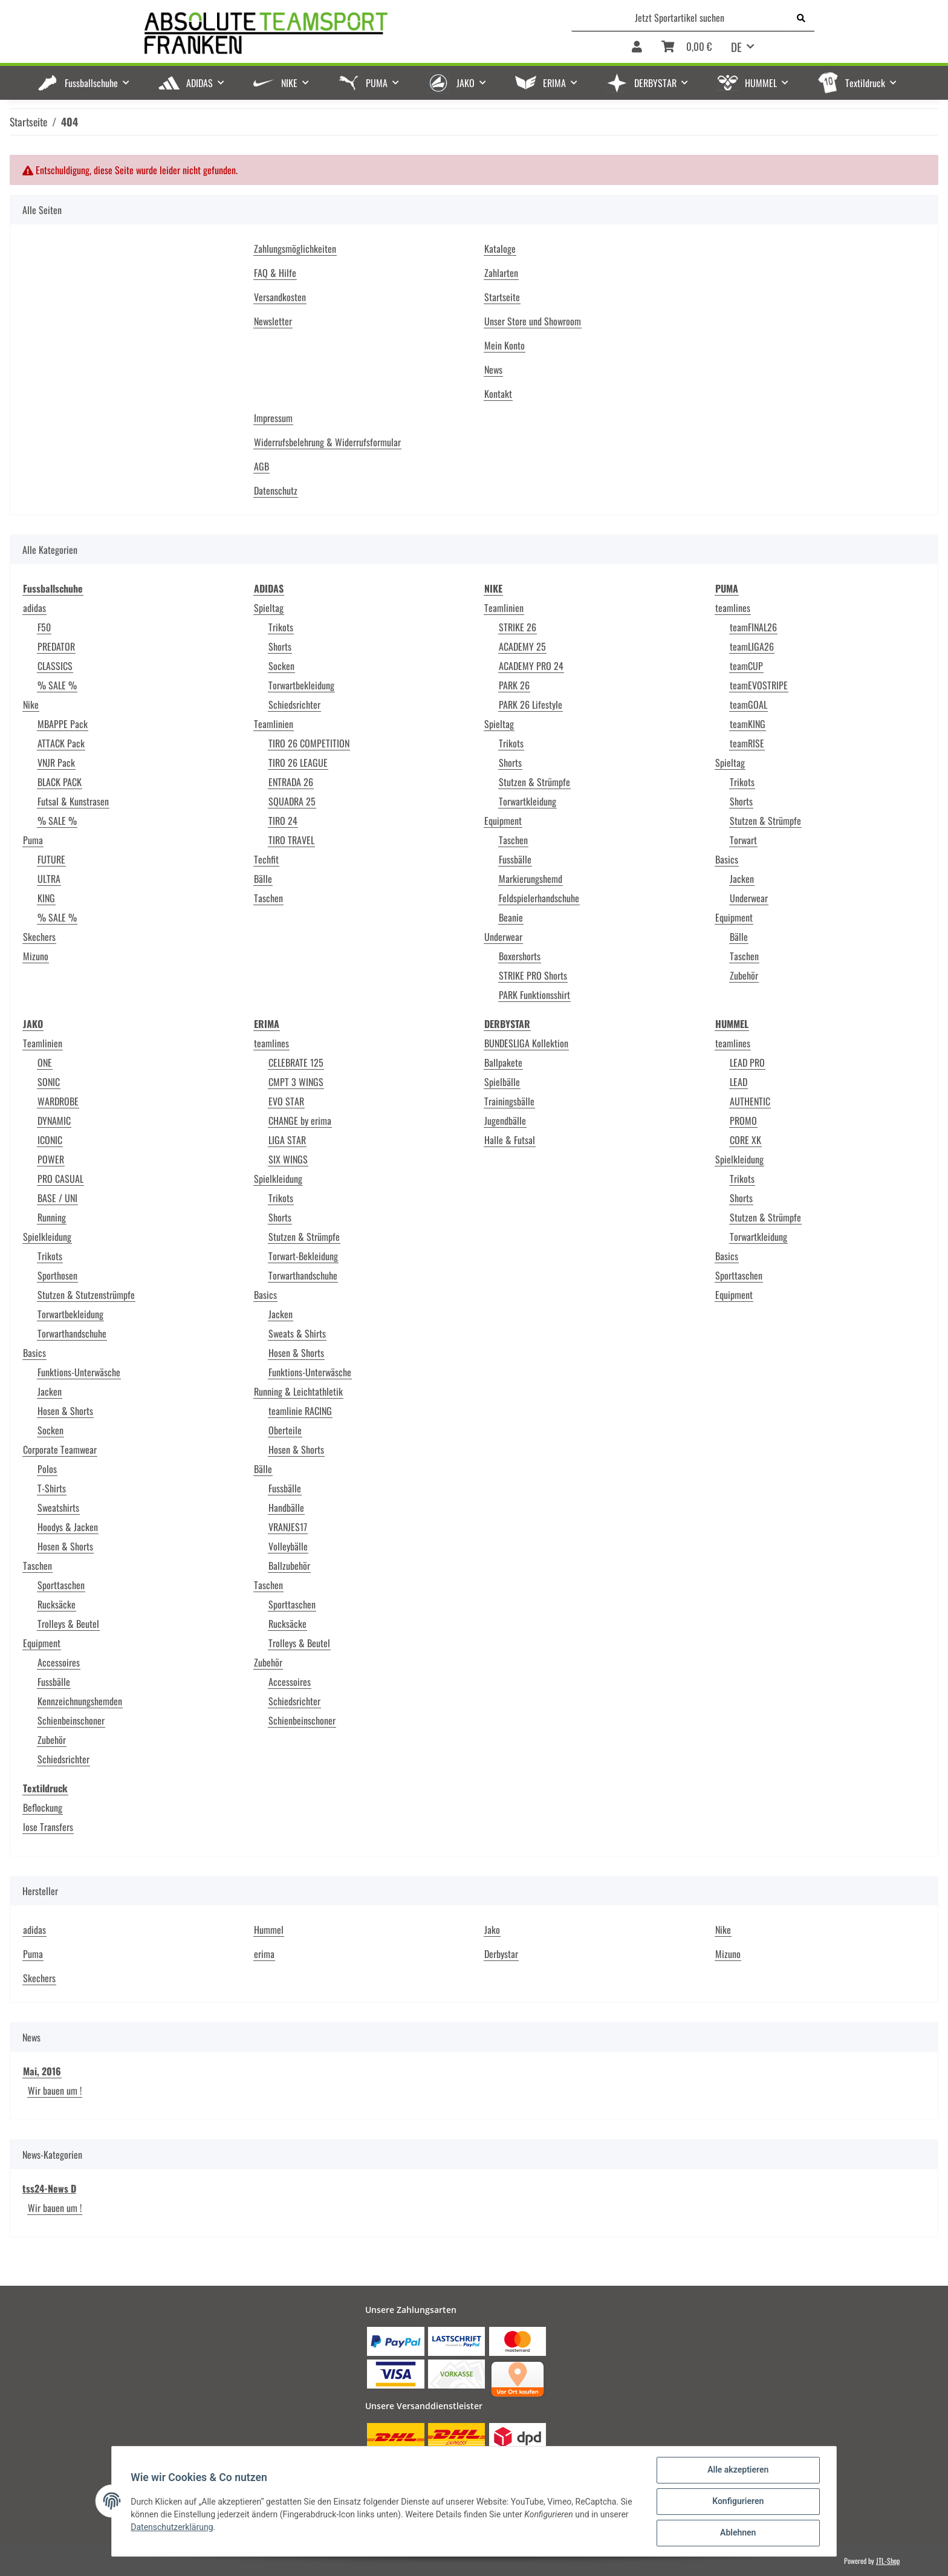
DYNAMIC (54, 1120)
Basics (726, 859)
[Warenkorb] (686, 47)
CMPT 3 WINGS (295, 1082)
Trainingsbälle (509, 1101)
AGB (261, 466)
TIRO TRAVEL (291, 840)
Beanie (511, 917)
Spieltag (269, 607)
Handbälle (286, 1507)
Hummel (269, 1929)
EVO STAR (286, 1101)
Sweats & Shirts (297, 1333)
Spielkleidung (47, 1236)
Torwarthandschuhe (71, 1333)
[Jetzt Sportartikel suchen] (679, 17)
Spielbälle (502, 1082)
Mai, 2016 (42, 2071)
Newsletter (273, 321)
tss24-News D (49, 2188)
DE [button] (736, 46)
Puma (33, 840)
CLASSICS (55, 666)
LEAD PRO (747, 1062)
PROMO (743, 1120)
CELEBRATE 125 (295, 1062)
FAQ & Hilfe (275, 272)
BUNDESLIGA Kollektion (526, 1043)
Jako (492, 1929)
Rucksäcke (56, 1604)
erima (264, 1954)
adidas (34, 607)
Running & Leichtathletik (298, 1391)
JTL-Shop (888, 2560)
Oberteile (285, 1430)
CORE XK (745, 1140)
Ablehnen (737, 2533)
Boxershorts (520, 956)
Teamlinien (273, 724)
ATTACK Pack (61, 743)
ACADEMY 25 (522, 646)
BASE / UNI (57, 1198)
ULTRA (48, 878)
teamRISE (747, 743)
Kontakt (498, 393)
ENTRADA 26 (290, 782)
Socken (281, 666)
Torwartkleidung (527, 801)
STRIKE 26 (517, 627)
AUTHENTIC (750, 1101)
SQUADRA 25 (292, 801)
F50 (44, 627)
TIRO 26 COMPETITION (308, 743)
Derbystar (501, 1954)
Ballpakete (503, 1062)
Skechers (39, 936)
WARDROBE (58, 1101)
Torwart (743, 840)
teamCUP (746, 666)
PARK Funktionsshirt (534, 994)
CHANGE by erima (299, 1120)
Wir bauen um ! (55, 2090)
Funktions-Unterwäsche (78, 1372)
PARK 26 (514, 685)
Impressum (273, 418)
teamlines (732, 607)
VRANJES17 (287, 1527)
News (493, 369)
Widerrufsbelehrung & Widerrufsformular (327, 442)
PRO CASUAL (60, 1178)
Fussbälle (515, 859)
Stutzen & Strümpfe (534, 782)
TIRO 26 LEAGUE (298, 762)
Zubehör (744, 975)
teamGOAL (748, 704)
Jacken (742, 878)
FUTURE (51, 859)
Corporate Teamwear (60, 1449)
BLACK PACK (59, 782)
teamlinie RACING (300, 1410)
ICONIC (49, 1140)
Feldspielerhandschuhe (539, 898)
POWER (50, 1159)
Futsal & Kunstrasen (73, 801)
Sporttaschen (61, 1585)
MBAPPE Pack (62, 724)
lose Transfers (48, 1827)
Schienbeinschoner (71, 1720)
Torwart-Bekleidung (303, 1256)
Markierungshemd (530, 878)
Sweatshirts (58, 1507)
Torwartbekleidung (301, 685)
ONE (44, 1062)
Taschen (268, 898)
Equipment (503, 820)
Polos (47, 1469)
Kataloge (500, 248)
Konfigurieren (737, 2501)
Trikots (280, 627)
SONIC (48, 1082)
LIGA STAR (287, 1140)
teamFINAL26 (753, 627)
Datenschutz (275, 490)
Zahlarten (501, 272)
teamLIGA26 (752, 646)
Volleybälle (288, 1546)
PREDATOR (56, 646)
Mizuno (35, 956)
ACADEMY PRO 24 (531, 666)
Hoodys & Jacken (67, 1527)
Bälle (263, 878)
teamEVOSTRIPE (759, 685)
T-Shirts (51, 1488)
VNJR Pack (56, 762)
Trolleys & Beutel (68, 1623)
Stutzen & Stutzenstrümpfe (86, 1294)
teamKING (747, 724)
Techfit (266, 859)
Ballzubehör (289, 1565)
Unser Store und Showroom (532, 321)
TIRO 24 (282, 820)
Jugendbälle (505, 1120)
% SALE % (57, 685)
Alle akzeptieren (737, 2470)
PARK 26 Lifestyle (530, 704)
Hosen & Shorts (65, 1410)
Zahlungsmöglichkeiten (295, 248)
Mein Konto (504, 345)
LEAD (738, 1082)
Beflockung (42, 1807)
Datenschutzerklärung (172, 2527)
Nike (31, 704)
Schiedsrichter (294, 704)
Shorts (279, 646)
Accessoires (58, 1662)
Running (51, 1217)
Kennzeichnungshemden (79, 1701)
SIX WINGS (288, 1159)
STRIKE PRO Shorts (533, 975)
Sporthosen (57, 1275)
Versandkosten (280, 297)
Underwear (503, 936)
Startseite (502, 297)
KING (46, 898)
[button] (637, 47)
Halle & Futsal (509, 1140)
